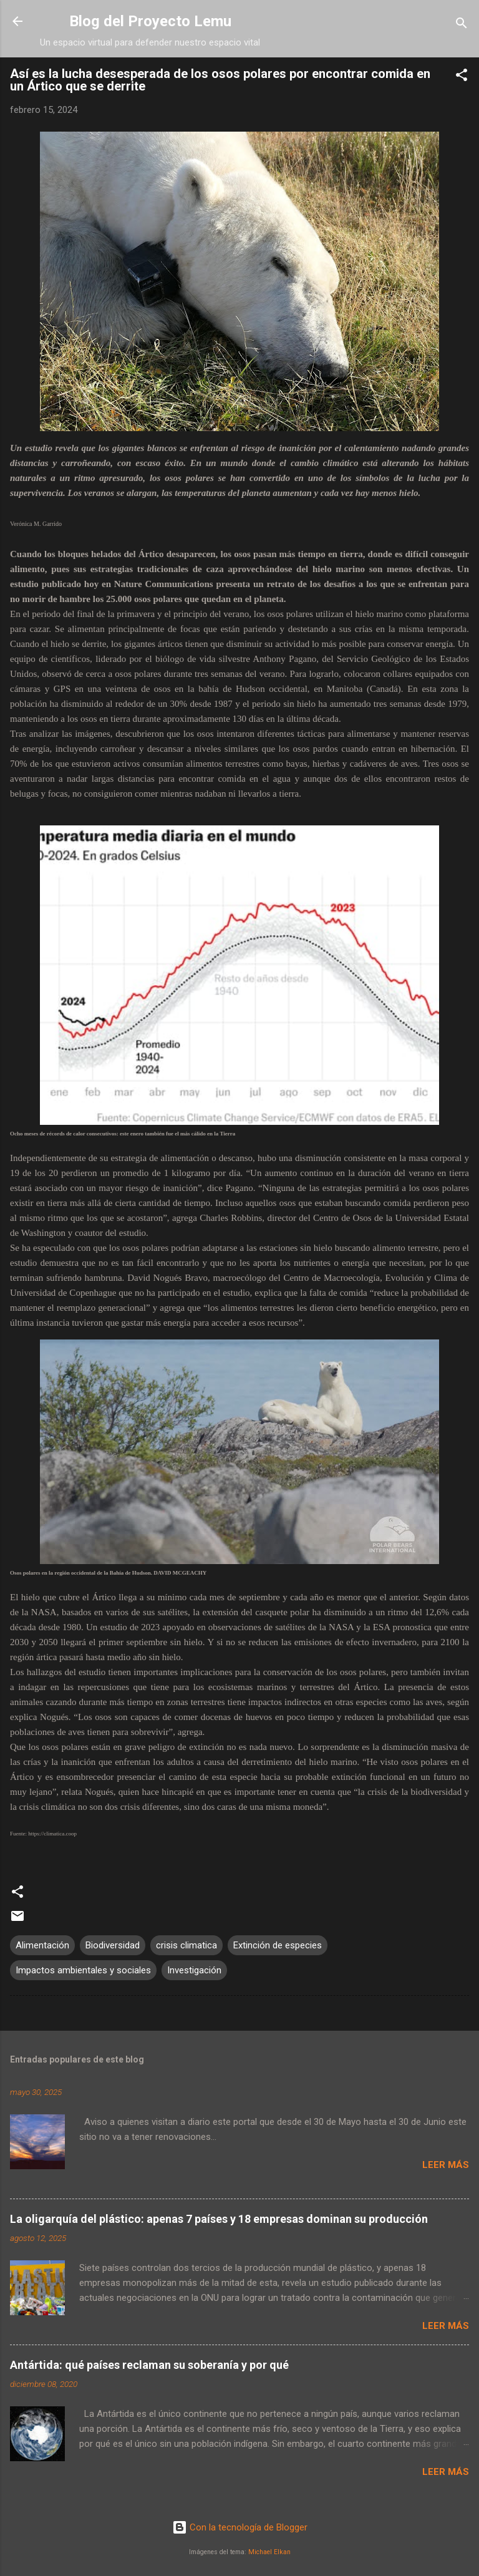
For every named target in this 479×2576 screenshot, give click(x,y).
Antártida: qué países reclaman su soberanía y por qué (149, 2364)
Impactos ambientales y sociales (83, 1970)
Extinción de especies (277, 1945)
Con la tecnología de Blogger (239, 2527)
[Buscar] (461, 25)
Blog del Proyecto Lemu (150, 21)
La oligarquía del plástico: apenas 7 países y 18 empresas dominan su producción (219, 2218)
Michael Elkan (269, 2552)
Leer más (445, 2164)
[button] (461, 77)
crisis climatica (186, 1945)
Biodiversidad (112, 1945)
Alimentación (42, 1945)
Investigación (194, 1970)
